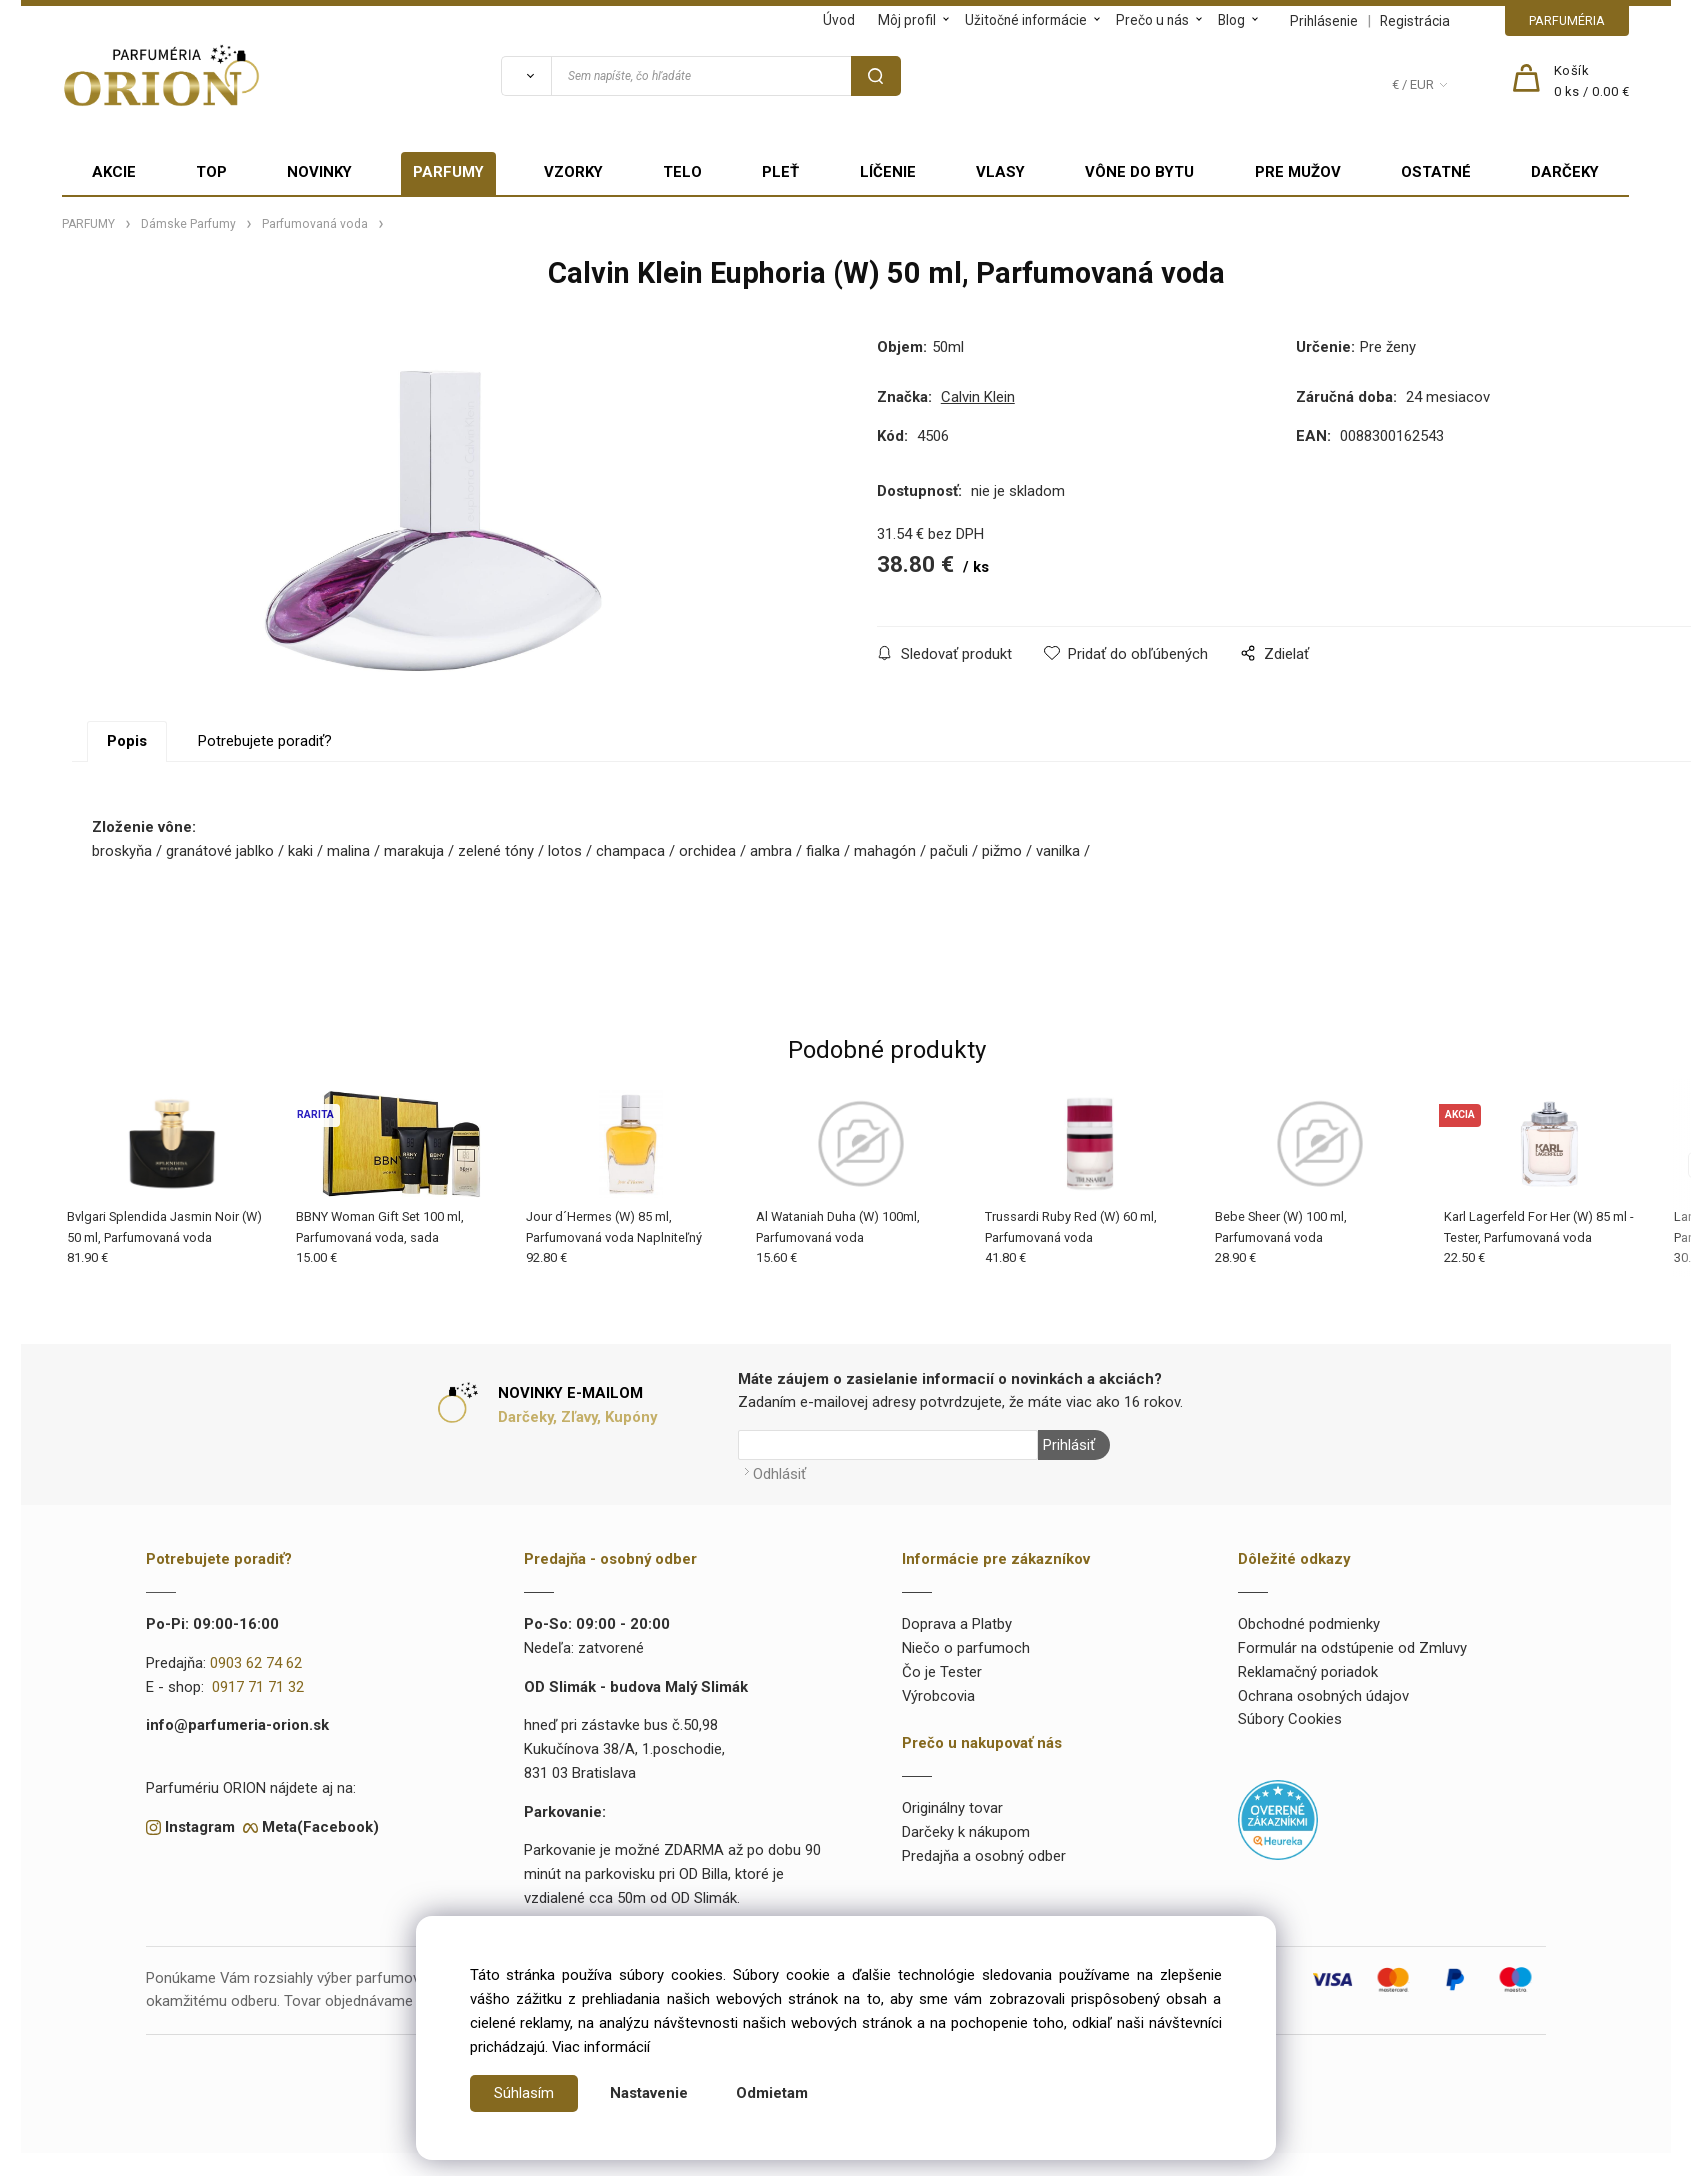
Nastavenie (649, 2093)
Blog (1231, 20)
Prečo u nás (1152, 20)
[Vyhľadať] (526, 76)
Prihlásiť (1069, 1445)
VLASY (1000, 172)
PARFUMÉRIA (1567, 20)
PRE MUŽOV (1298, 172)
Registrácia (1415, 21)
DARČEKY (1565, 172)
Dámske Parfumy (188, 224)
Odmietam (772, 2093)
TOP (211, 172)
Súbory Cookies (1290, 1719)
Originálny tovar (952, 1808)
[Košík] (1592, 82)
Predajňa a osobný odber (984, 1856)
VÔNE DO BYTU (1139, 172)
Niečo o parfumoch (966, 1648)
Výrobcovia (938, 1696)
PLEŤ (780, 172)
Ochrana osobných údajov (1323, 1696)
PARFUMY (448, 172)
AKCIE (114, 172)
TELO (682, 172)
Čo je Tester (942, 1672)
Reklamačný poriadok (1308, 1672)
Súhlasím (524, 2093)
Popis (127, 741)
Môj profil (907, 20)
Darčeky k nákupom (966, 1832)
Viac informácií (601, 2047)
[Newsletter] (888, 1445)
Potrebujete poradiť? (265, 741)
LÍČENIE (888, 172)
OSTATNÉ (1436, 172)
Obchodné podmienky (1309, 1624)
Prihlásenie (1324, 21)
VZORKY (573, 172)
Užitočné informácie (1026, 20)
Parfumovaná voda (315, 224)
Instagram (200, 1827)
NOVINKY (319, 172)
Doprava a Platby (957, 1624)
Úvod (839, 20)
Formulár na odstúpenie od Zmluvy (1352, 1648)
